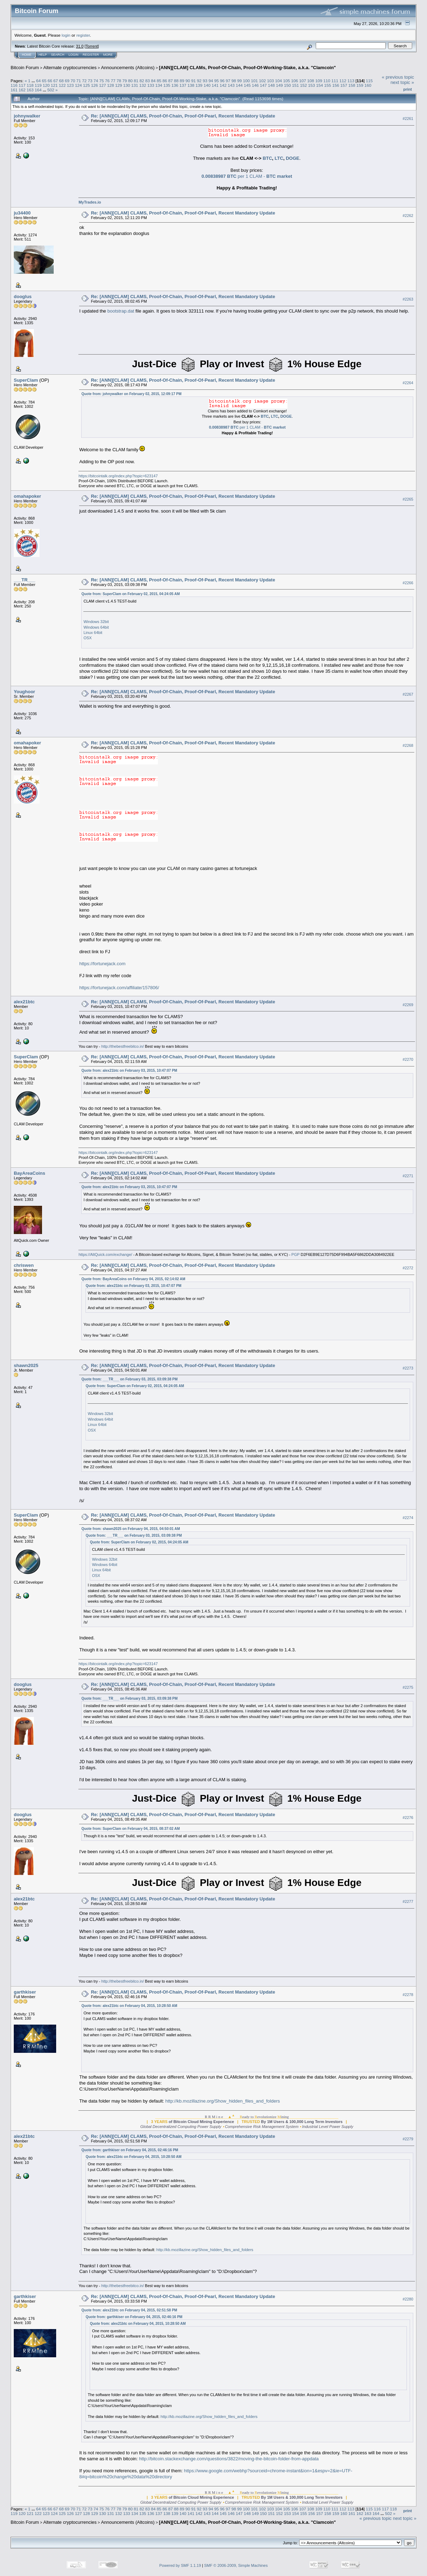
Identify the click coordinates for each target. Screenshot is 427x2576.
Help (42, 54)
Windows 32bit (96, 621)
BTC (267, 158)
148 (271, 85)
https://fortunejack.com (102, 963)
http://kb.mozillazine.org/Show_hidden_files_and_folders (222, 2101)
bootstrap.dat (120, 311)
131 (134, 85)
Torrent (92, 46)
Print (407, 89)
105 (286, 80)
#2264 (408, 383)
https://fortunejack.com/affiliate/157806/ (119, 987)
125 (86, 85)
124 (78, 85)
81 (136, 80)
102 (262, 80)
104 (278, 80)
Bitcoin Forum (25, 67)
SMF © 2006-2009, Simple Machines (236, 2565)
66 (50, 80)
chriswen (24, 1265)
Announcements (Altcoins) (128, 67)
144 (239, 85)
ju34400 (22, 213)
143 (231, 85)
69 (67, 80)
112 (342, 80)
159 (359, 85)
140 (206, 85)
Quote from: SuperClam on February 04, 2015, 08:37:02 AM (130, 1829)
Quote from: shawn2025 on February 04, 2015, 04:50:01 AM (130, 1529)
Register (91, 54)
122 (62, 85)
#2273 (408, 1368)
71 (78, 80)
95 (216, 80)
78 (119, 80)
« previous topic (398, 77)
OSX (87, 638)
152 (303, 85)
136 (174, 85)
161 (14, 89)
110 (326, 80)
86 (164, 80)
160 (368, 85)
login (66, 35)
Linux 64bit (92, 632)
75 (101, 80)
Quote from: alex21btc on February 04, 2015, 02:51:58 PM (129, 2310)
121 (54, 85)
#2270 (408, 1059)
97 (228, 80)
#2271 (408, 1176)
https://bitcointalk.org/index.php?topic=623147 (118, 476)
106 (294, 80)
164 (38, 89)
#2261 (408, 118)
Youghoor (24, 691)
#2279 (408, 2139)
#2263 (408, 299)
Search (58, 54)
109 (318, 80)
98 (233, 80)
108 (310, 80)
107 (302, 80)
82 (142, 80)
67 (55, 80)
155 (327, 85)
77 (113, 80)
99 (239, 80)
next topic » (402, 82)
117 (22, 85)
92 (199, 80)
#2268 (408, 745)
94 (210, 80)
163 (30, 89)
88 (176, 80)
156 (335, 85)
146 (255, 85)
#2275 (408, 1687)
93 (205, 80)
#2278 (408, 1995)
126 (94, 85)
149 (279, 85)
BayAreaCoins (29, 1173)
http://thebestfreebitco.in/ (122, 1046)
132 (142, 85)
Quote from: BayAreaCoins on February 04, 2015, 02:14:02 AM (133, 1279)
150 (287, 85)
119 (38, 85)
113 (351, 80)
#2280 (408, 2299)
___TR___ (24, 579)
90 (187, 80)
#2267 (408, 694)
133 (150, 85)
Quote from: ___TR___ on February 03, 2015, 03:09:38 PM (129, 1379)
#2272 (408, 1268)
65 (44, 80)
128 (110, 85)
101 (254, 80)
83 (147, 80)
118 (30, 85)
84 (153, 80)
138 (191, 85)
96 (222, 80)
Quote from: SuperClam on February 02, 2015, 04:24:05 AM (130, 594)
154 (319, 85)
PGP (295, 1254)
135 (167, 85)
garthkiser (25, 1992)
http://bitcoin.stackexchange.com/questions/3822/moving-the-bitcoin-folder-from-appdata (229, 2458)
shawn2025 (26, 1365)
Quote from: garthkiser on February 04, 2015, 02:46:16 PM (129, 2150)
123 (70, 85)
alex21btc (24, 1001)
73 (90, 80)
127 (102, 85)
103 (270, 80)
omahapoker (27, 496)
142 (223, 85)
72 (84, 80)
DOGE (292, 158)
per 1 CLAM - (246, 176)
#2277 (408, 1901)
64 (38, 80)
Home (26, 54)
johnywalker (27, 116)
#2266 (408, 583)
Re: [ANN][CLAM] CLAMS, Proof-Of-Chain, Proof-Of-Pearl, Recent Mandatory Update (183, 116)
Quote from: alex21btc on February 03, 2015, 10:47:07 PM (129, 1070)
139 (199, 85)
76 (107, 80)
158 (351, 85)
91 (193, 80)
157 (343, 85)
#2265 (408, 499)
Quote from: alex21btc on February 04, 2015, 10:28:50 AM (129, 2006)
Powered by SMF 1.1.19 (180, 2565)
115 (369, 80)
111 (334, 80)
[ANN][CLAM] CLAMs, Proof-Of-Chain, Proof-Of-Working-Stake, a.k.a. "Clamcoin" (247, 67)
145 (247, 85)
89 (182, 80)
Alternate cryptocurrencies (70, 67)
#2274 (408, 1518)
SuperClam (26, 380)
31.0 (79, 46)
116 (14, 85)
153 (311, 85)
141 (215, 85)
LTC (279, 158)
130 (126, 85)
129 (118, 85)
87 (170, 80)
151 (295, 85)
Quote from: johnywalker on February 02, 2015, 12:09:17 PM (131, 394)
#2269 (408, 1005)
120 (46, 85)
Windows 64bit (96, 627)
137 (182, 85)
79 (124, 80)
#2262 (408, 215)
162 (22, 89)
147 (263, 85)
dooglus (23, 296)
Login (73, 54)
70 (73, 80)
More (108, 54)
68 (61, 80)
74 (96, 80)
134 (158, 85)
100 (246, 80)
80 (130, 80)
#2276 (408, 1817)
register (83, 35)
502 (50, 89)
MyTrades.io (89, 202)
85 (159, 80)
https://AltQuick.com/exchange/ (105, 1254)
